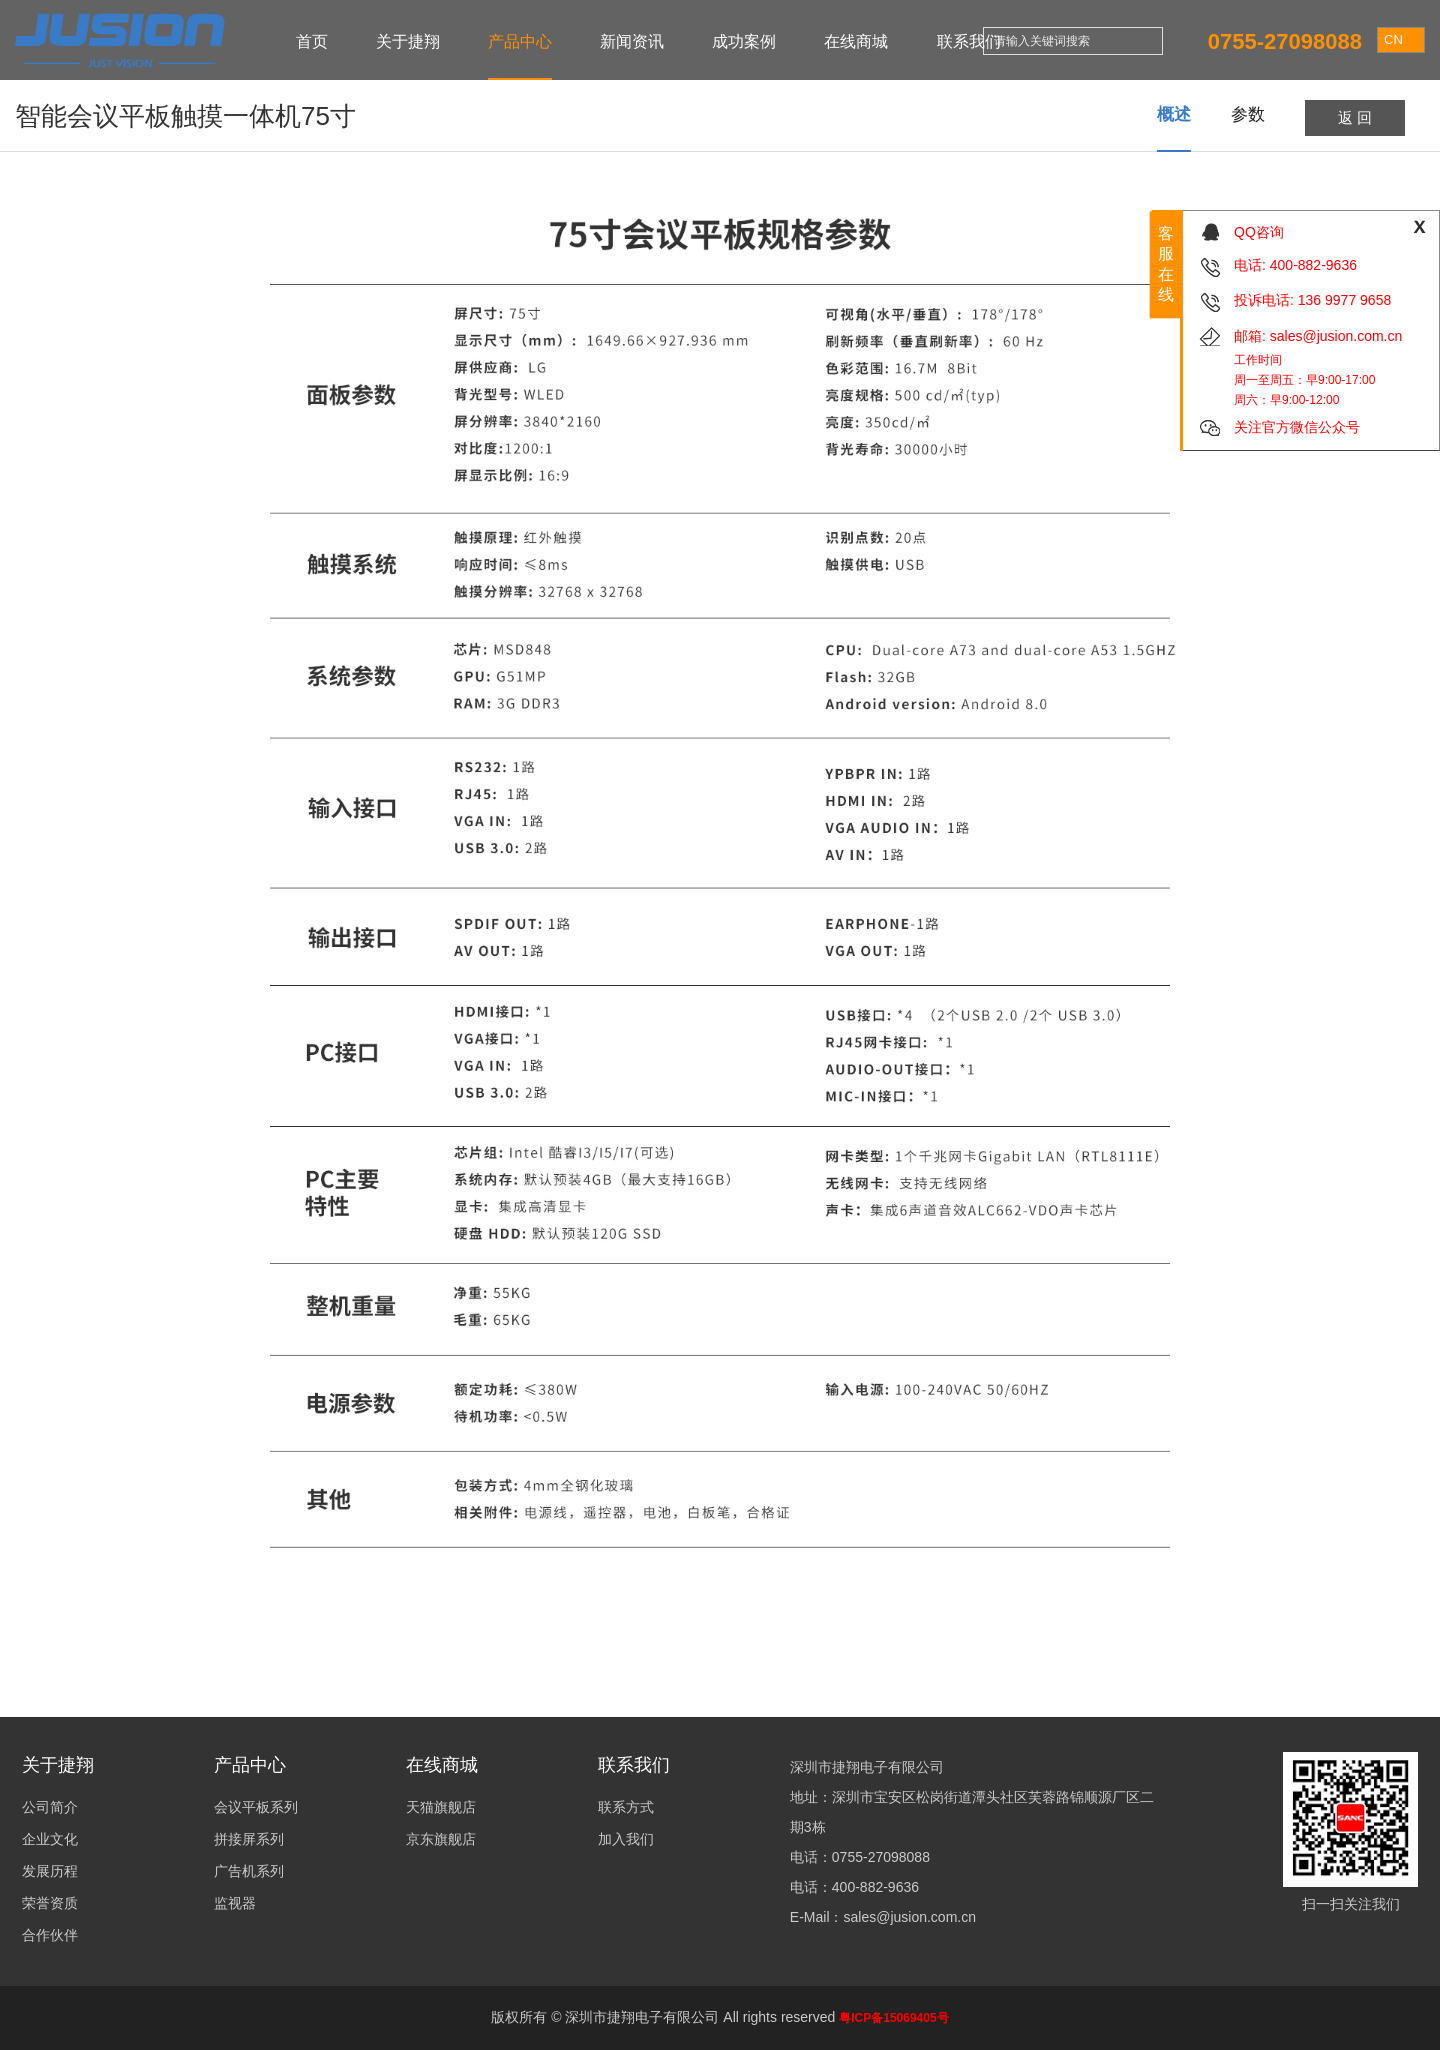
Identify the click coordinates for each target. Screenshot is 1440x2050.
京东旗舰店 (441, 1839)
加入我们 (626, 1839)
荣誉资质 (50, 1903)
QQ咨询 (1259, 232)
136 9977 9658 (1344, 300)
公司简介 (50, 1807)
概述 (1174, 114)
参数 (1248, 114)
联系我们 (969, 41)
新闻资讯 (632, 41)
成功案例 (744, 41)
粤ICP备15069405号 (893, 2018)
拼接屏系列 (249, 1839)
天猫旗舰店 (441, 1807)
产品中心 (520, 41)
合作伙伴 (50, 1935)
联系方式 (626, 1807)
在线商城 (856, 41)
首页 (312, 41)
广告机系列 (249, 1871)
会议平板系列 (256, 1807)
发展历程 (50, 1871)
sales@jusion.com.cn (1336, 336)
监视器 (235, 1903)
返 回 (1355, 117)
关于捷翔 (408, 41)
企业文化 (50, 1839)
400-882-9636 (1313, 265)
